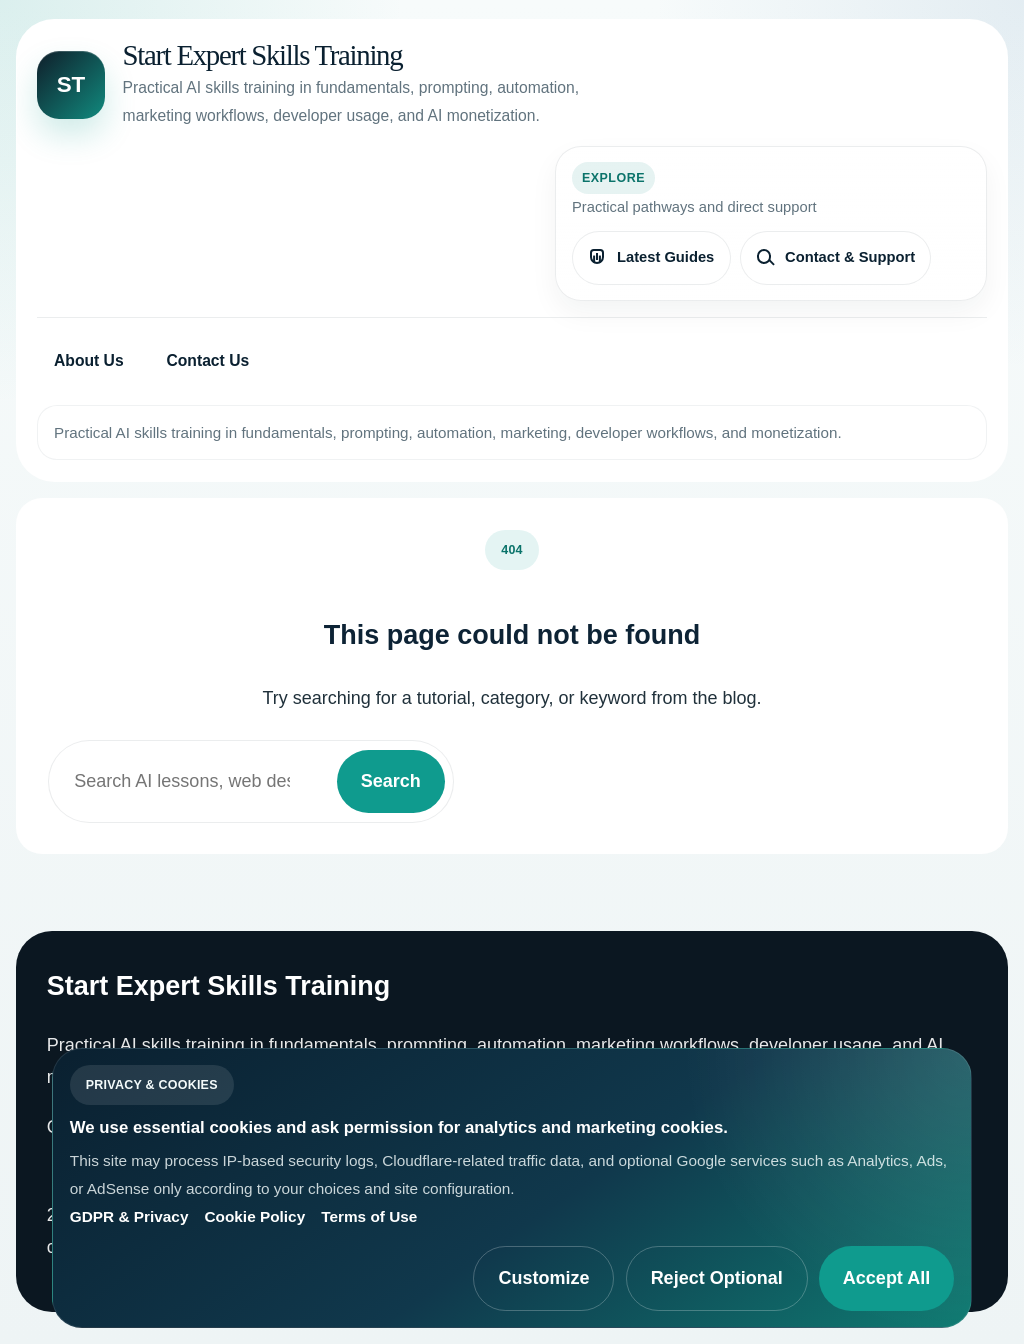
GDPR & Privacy (129, 1216)
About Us (89, 360)
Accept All (886, 1278)
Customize (543, 1278)
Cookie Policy (254, 1216)
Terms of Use (369, 1216)
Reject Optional (717, 1278)
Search (391, 781)
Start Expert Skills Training (263, 55)
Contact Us (207, 360)
